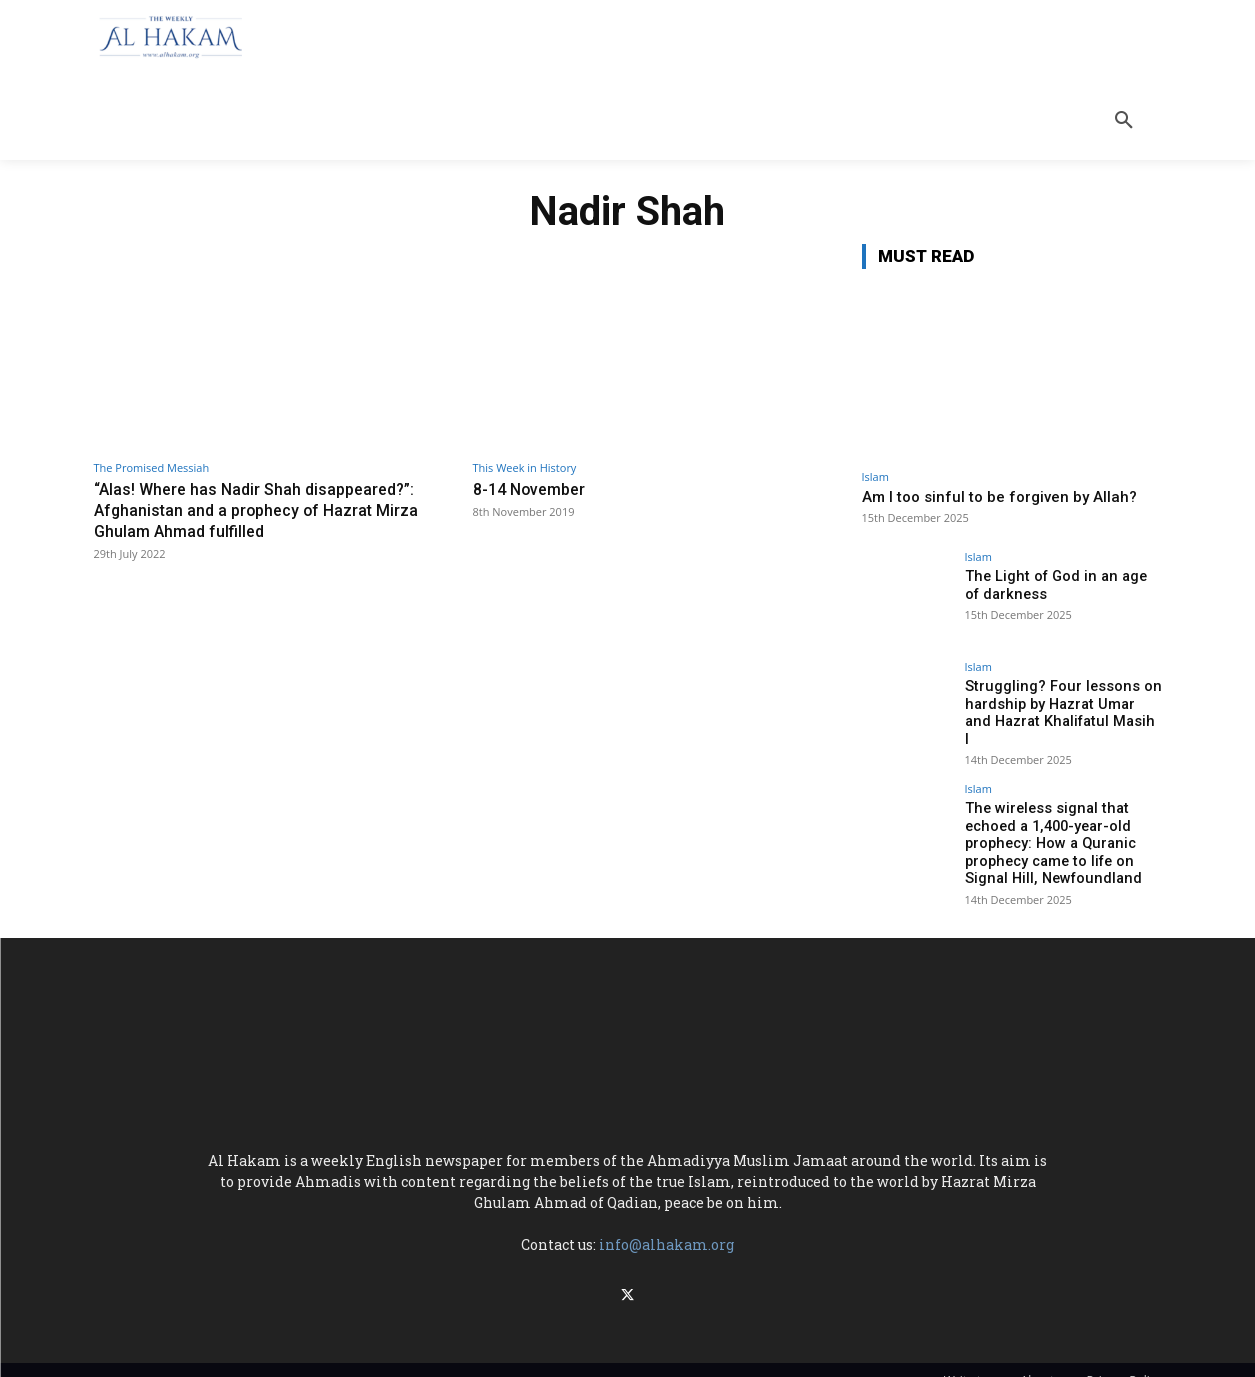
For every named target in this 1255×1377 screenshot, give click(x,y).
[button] (1124, 120)
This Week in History (525, 467)
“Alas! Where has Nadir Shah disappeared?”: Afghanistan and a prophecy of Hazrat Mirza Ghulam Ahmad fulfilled (262, 509)
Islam (875, 476)
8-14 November (533, 489)
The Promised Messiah (152, 467)
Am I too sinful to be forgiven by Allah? (999, 497)
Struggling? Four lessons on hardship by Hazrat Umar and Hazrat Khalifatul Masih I (1060, 703)
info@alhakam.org (666, 1229)
